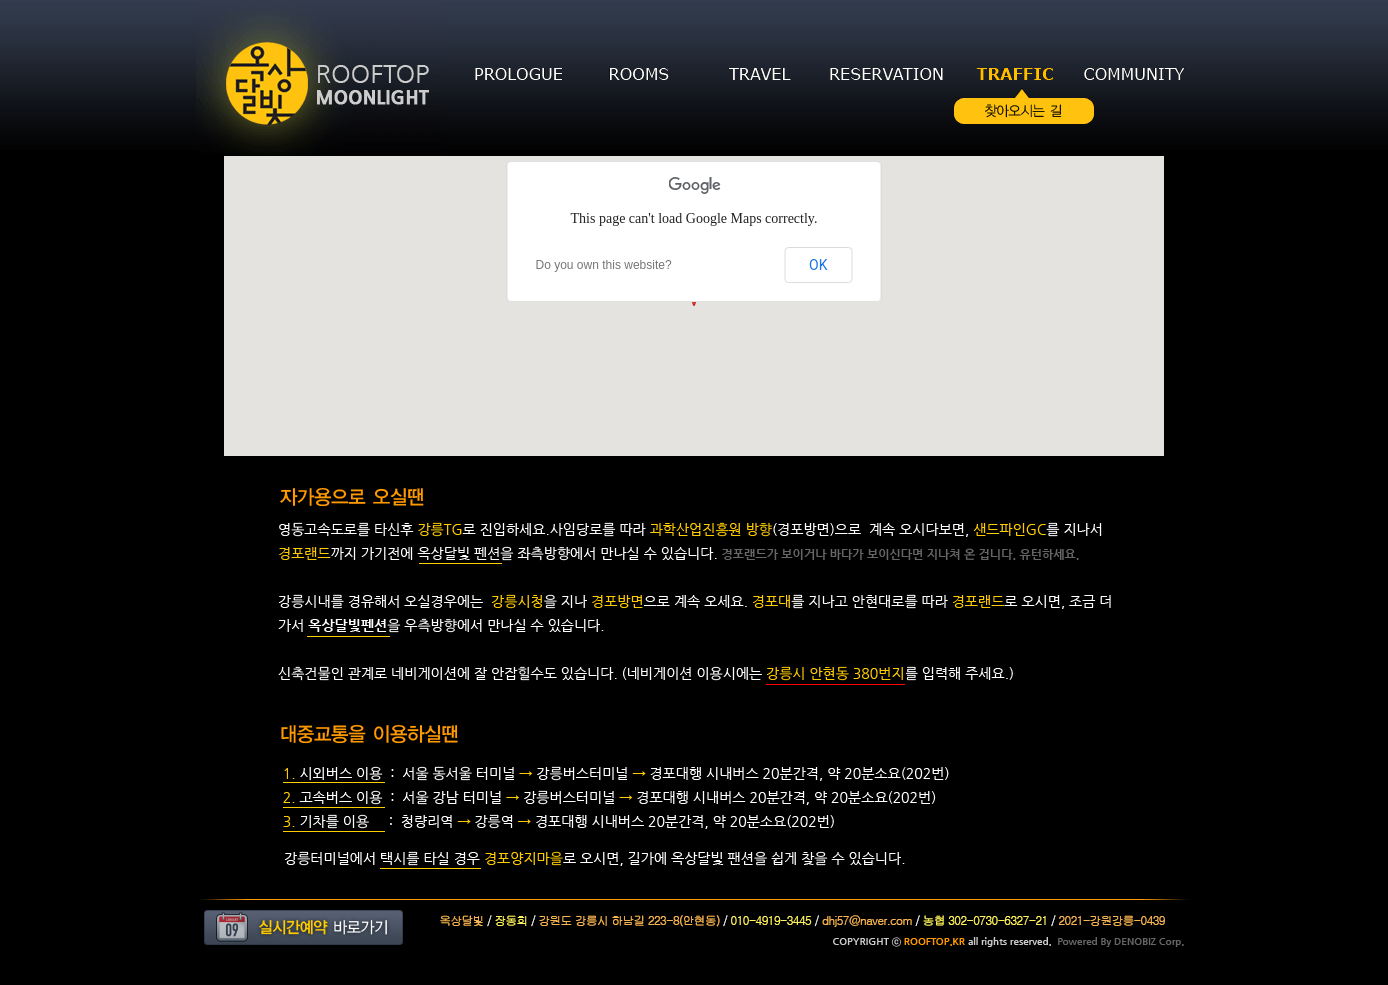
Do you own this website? (604, 265)
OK (818, 265)
